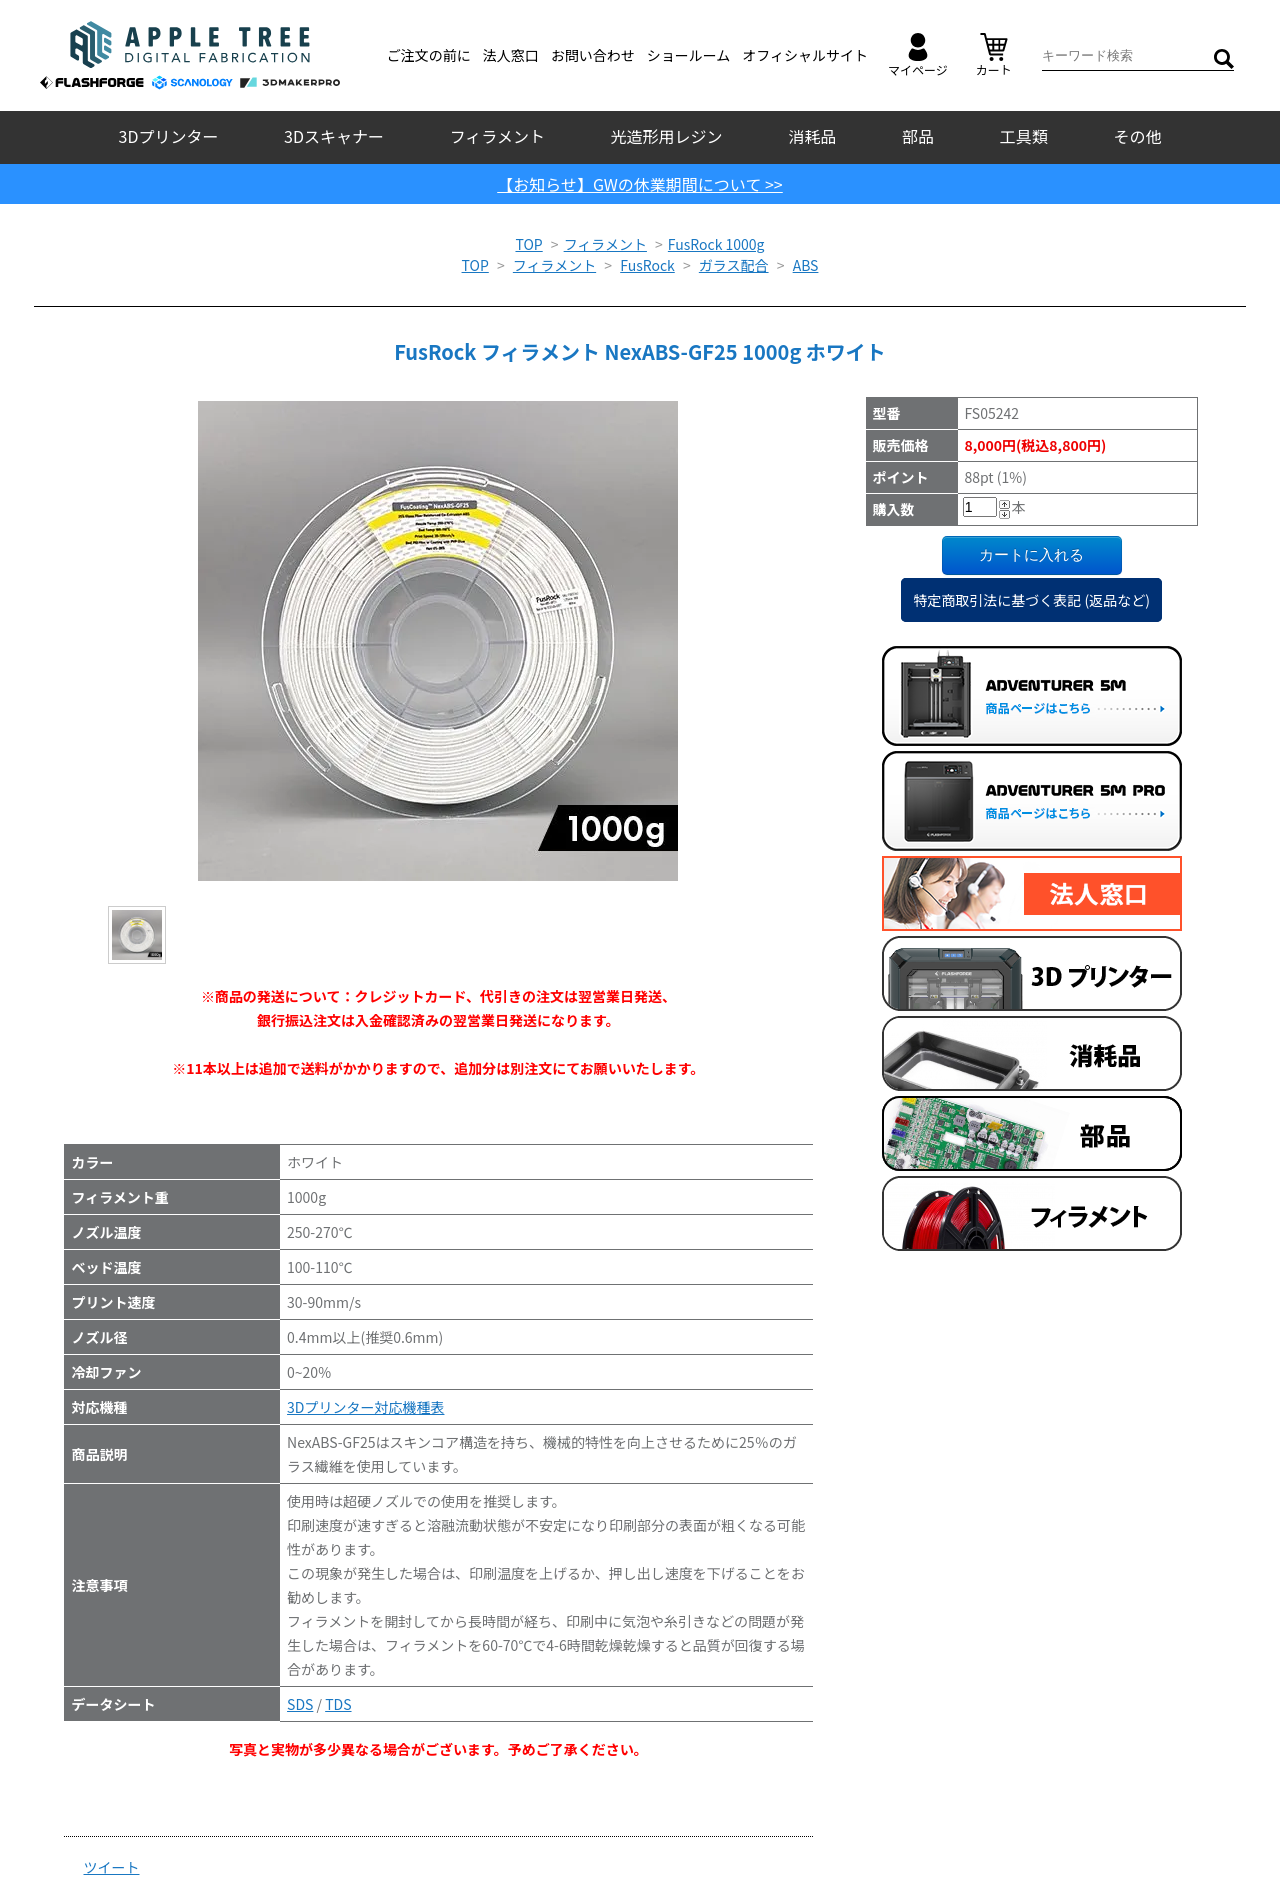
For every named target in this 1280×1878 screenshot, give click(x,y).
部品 (918, 136)
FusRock (647, 265)
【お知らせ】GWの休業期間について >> (640, 184)
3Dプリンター (169, 136)
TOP (528, 244)
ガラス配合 (734, 265)
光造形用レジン (667, 136)
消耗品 (812, 136)
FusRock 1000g (716, 244)
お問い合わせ (593, 55)
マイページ (918, 55)
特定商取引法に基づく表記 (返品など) (1031, 600)
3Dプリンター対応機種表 (365, 1407)
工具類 (1024, 136)
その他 (1137, 136)
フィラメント (497, 136)
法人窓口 (511, 55)
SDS (300, 1704)
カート (994, 55)
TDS (338, 1704)
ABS (806, 265)
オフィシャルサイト (805, 55)
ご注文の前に (429, 55)
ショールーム (689, 55)
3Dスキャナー (334, 136)
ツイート (112, 1867)
